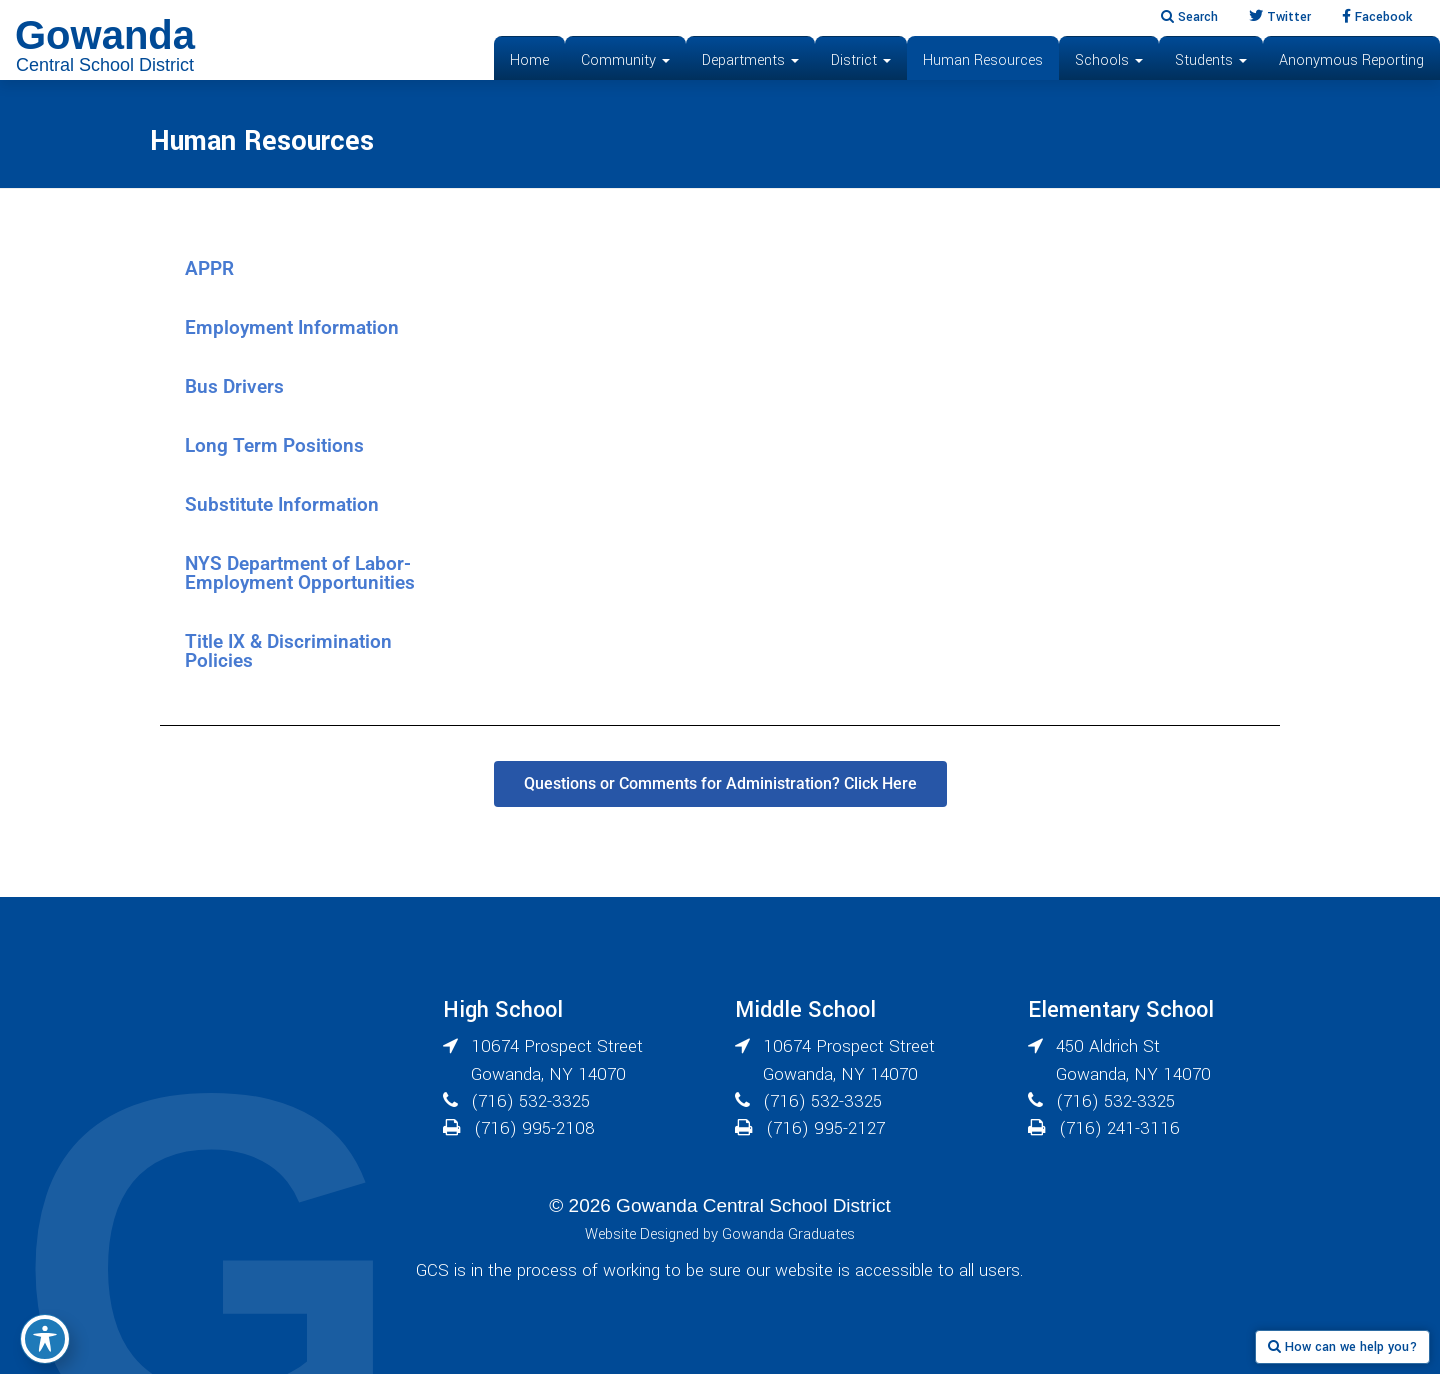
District (861, 60)
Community (625, 60)
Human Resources (983, 60)
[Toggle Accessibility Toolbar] (45, 1339)
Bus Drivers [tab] (234, 386)
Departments (750, 60)
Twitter (1280, 17)
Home (529, 60)
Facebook (1377, 17)
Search (1189, 17)
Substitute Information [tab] (282, 504)
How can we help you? (1342, 1347)
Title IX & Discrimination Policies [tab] (288, 651)
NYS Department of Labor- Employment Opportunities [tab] (300, 573)
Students (1211, 60)
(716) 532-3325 (530, 1101)
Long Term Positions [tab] (274, 445)
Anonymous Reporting (1351, 60)
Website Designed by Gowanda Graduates (720, 1234)
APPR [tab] (209, 268)
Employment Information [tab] (292, 327)
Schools (1109, 60)
